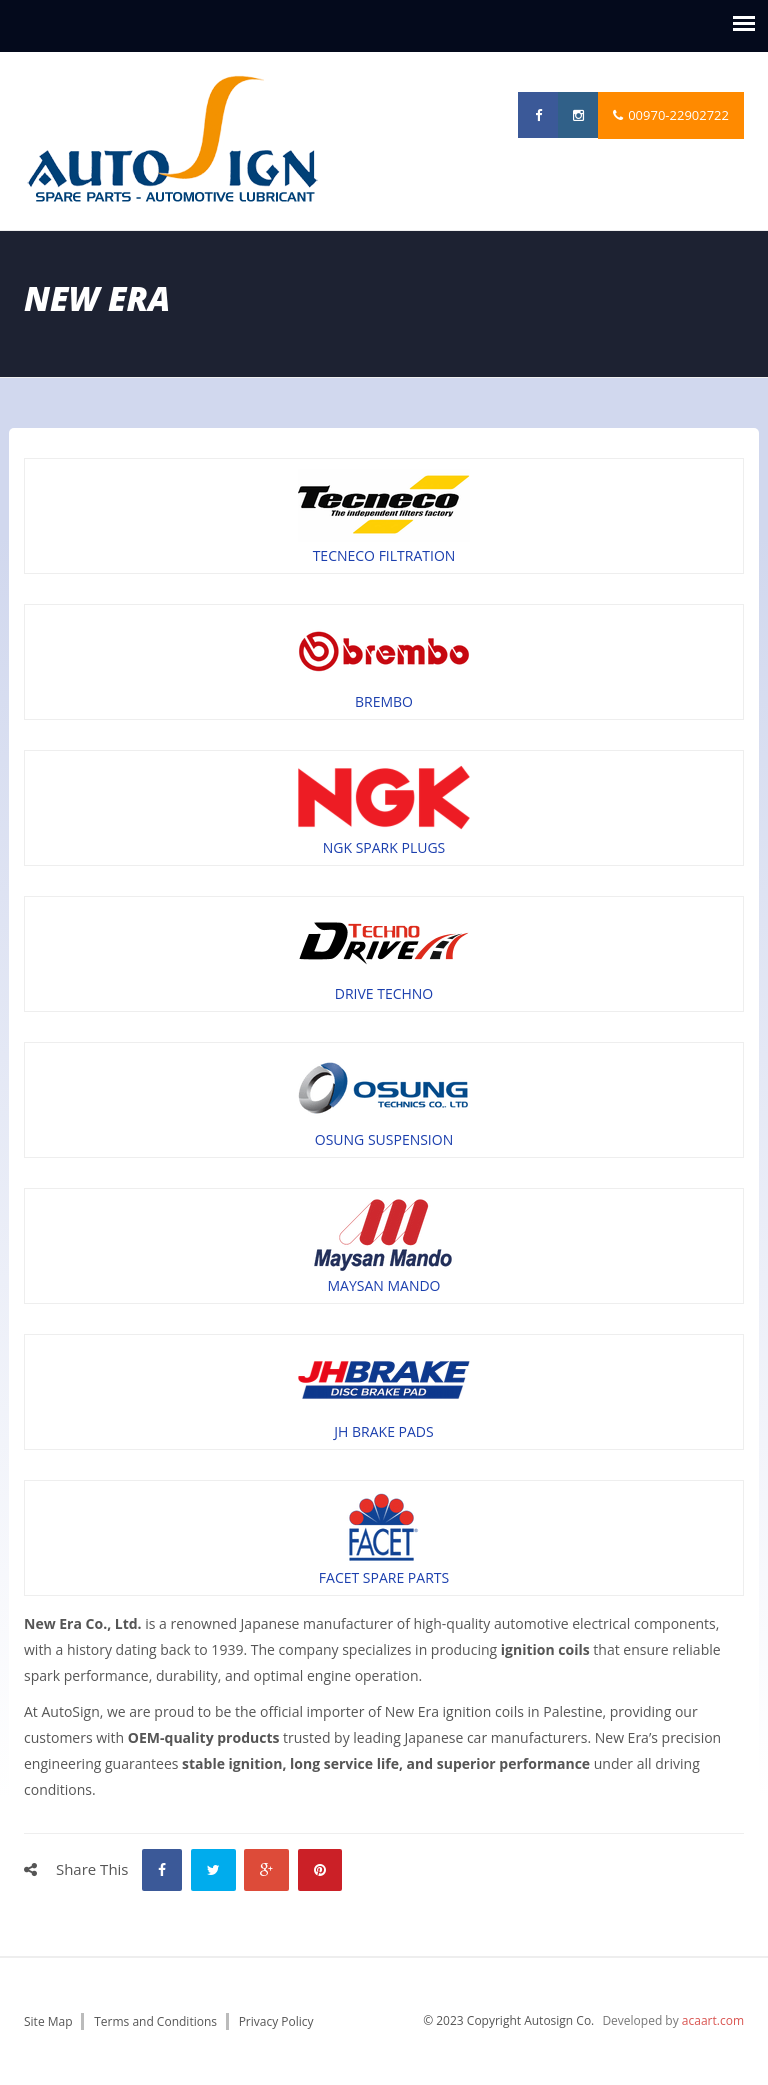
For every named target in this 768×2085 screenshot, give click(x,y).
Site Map (48, 2021)
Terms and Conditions (155, 2021)
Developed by (673, 2020)
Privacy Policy (276, 2021)
